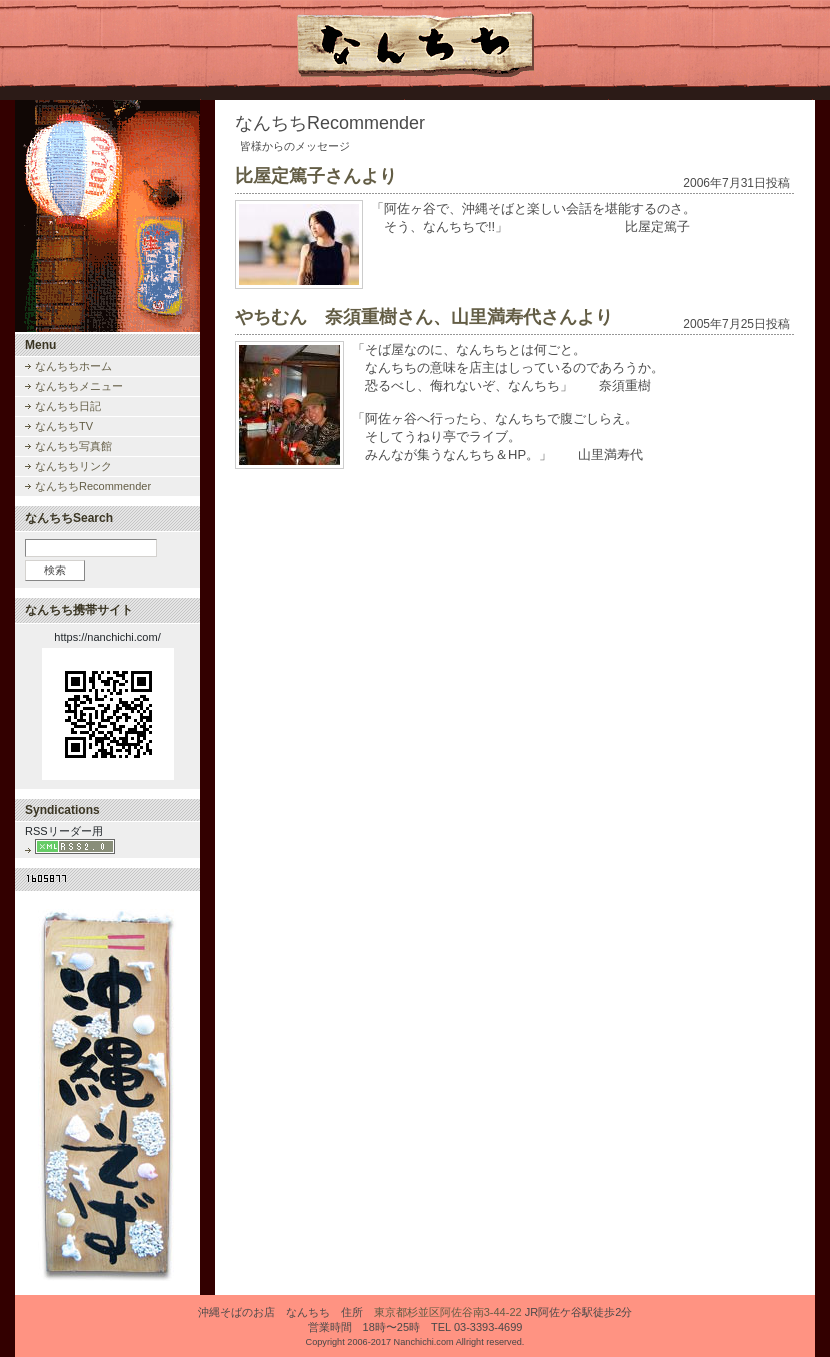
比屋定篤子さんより (316, 176)
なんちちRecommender (93, 486)
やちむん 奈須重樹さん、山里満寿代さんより (424, 317)
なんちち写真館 (73, 446)
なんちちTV (64, 426)
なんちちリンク (73, 466)
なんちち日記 (68, 406)
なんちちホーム (73, 366)
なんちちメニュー (79, 386)
